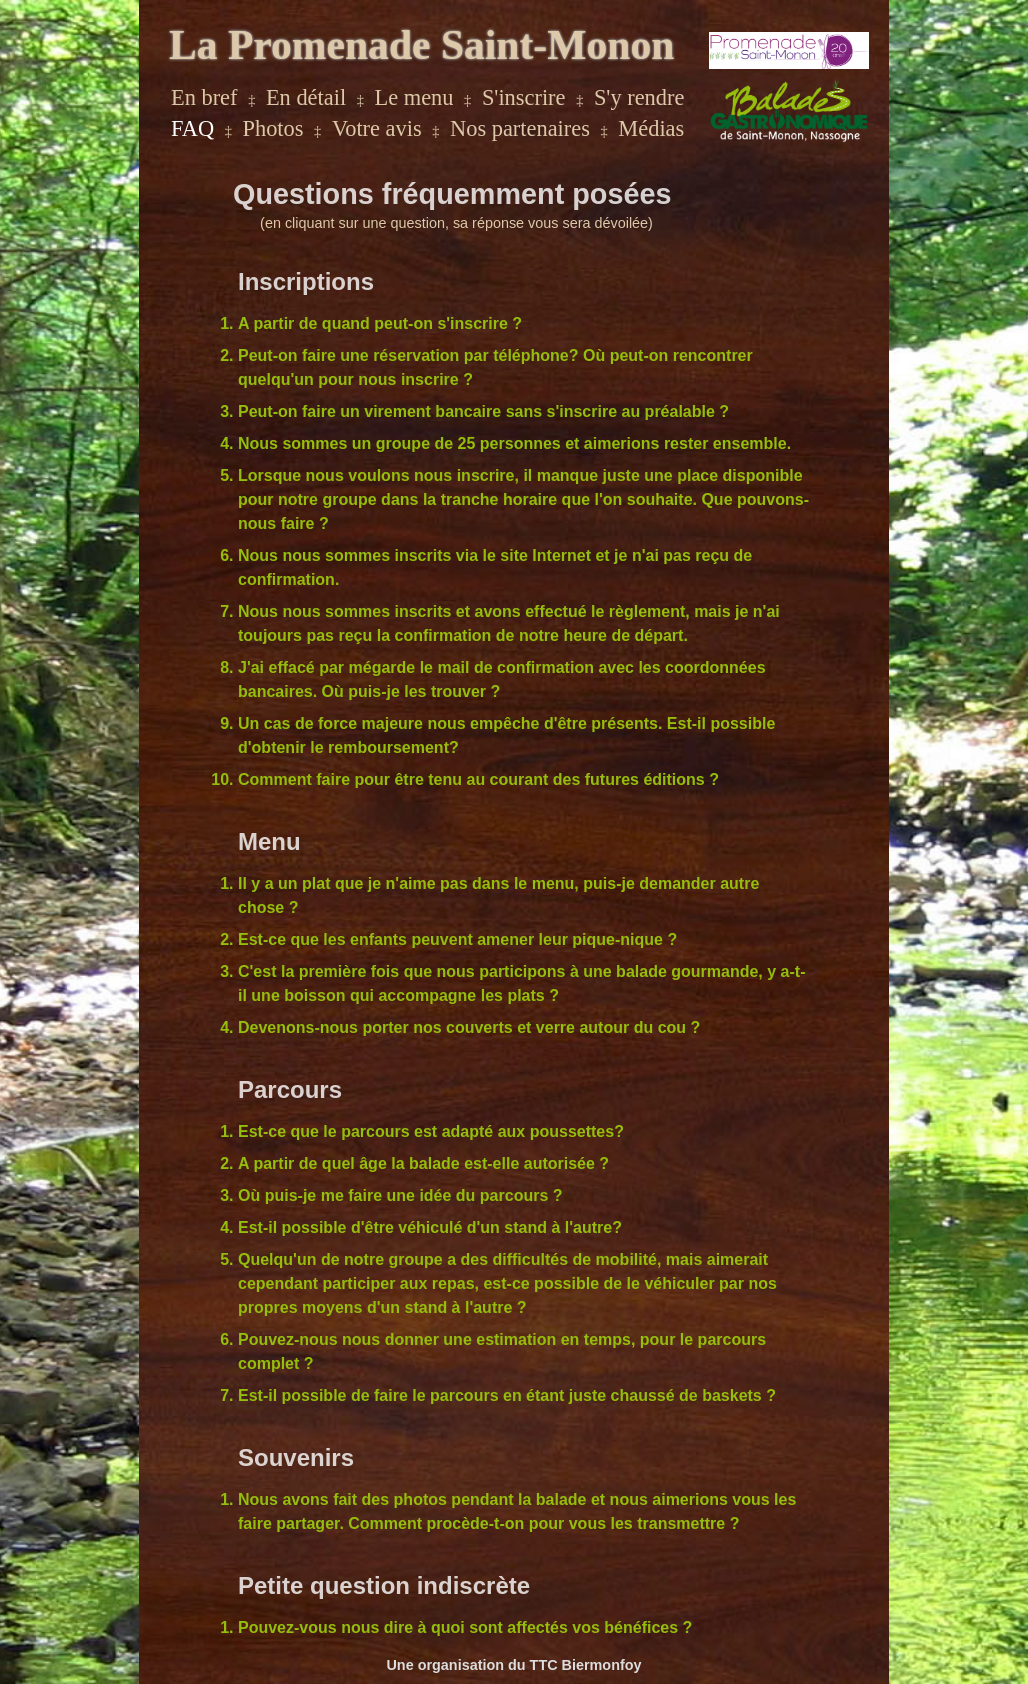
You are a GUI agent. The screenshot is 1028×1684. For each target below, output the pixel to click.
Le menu (414, 97)
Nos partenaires (520, 128)
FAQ (192, 128)
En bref (204, 97)
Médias (651, 128)
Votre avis (377, 128)
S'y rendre (639, 97)
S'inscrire (524, 97)
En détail (306, 97)
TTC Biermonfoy (586, 1665)
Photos (273, 128)
